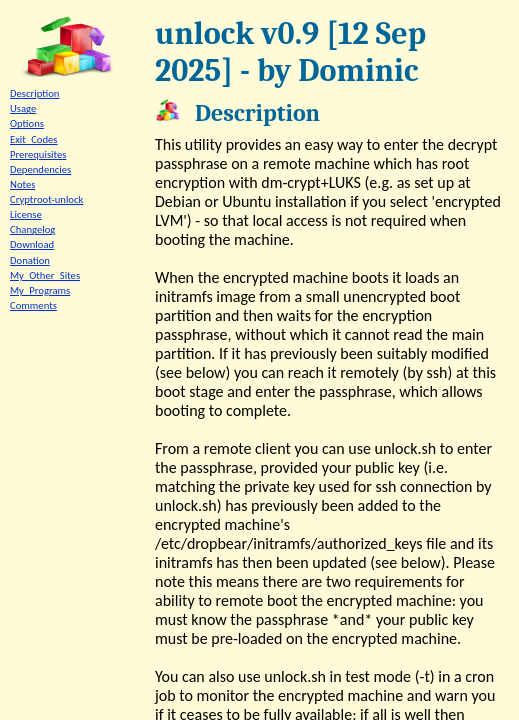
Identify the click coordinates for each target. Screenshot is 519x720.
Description (34, 93)
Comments (33, 305)
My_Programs (40, 290)
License (26, 214)
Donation (30, 260)
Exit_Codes (34, 139)
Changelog (32, 229)
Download (32, 244)
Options (27, 123)
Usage (23, 108)
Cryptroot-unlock (46, 199)
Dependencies (40, 169)
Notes (22, 184)
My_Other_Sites (45, 275)
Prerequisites (38, 154)
